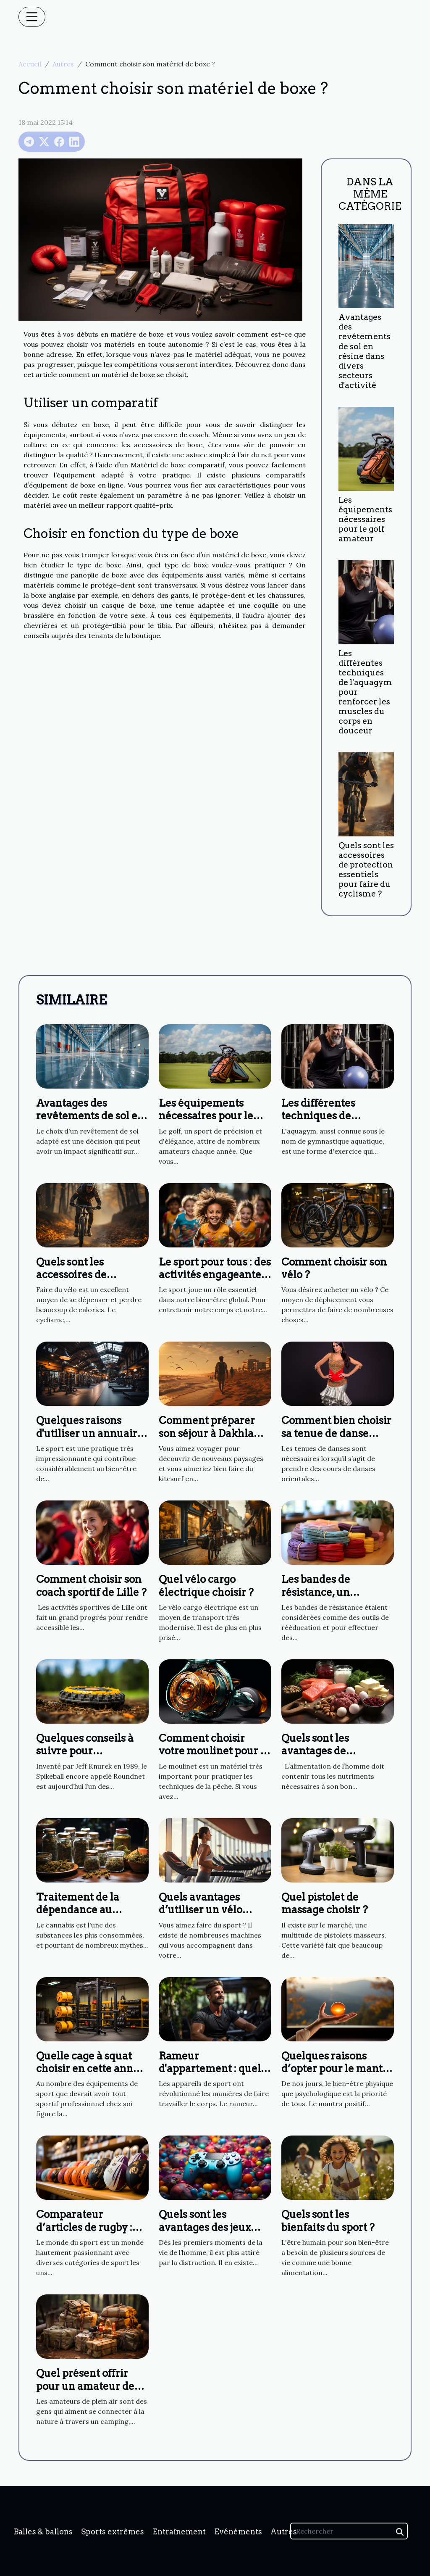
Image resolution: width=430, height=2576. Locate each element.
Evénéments (238, 2531)
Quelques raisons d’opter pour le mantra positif (337, 2069)
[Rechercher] (349, 2531)
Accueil (29, 64)
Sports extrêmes (112, 2531)
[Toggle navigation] (31, 17)
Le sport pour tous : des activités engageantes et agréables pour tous (215, 1275)
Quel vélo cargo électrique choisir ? (206, 1585)
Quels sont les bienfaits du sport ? (328, 2220)
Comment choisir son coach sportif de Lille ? (91, 1585)
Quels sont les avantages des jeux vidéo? (205, 2227)
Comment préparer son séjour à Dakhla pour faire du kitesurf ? (211, 1439)
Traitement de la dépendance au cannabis (77, 1910)
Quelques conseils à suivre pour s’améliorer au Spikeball (85, 1757)
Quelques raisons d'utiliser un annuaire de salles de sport (89, 1433)
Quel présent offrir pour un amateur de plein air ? (85, 2386)
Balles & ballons (43, 2531)
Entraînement (179, 2531)
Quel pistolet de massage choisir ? (324, 1903)
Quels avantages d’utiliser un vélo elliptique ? (200, 1910)
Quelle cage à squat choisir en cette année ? (90, 2069)
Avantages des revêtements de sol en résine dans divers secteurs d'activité (364, 351)
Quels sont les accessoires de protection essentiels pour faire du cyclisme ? (366, 870)
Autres (63, 64)
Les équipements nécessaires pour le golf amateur (365, 519)
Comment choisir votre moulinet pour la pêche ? (214, 1751)
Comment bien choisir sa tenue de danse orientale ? (336, 1433)
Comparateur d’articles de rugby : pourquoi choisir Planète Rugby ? (84, 2233)
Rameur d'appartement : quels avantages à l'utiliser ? (213, 2069)
